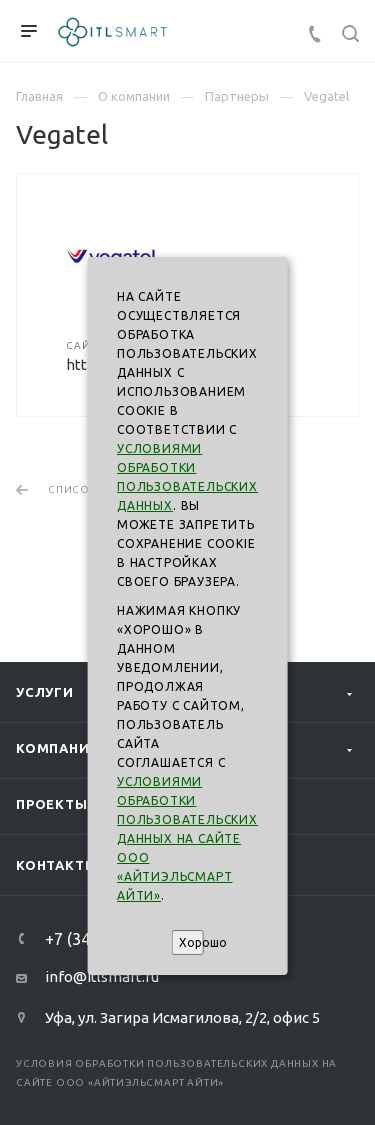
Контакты (56, 865)
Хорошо (191, 942)
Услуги (45, 692)
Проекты (52, 804)
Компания (57, 748)
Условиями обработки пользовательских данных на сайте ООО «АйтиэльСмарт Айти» (187, 838)
